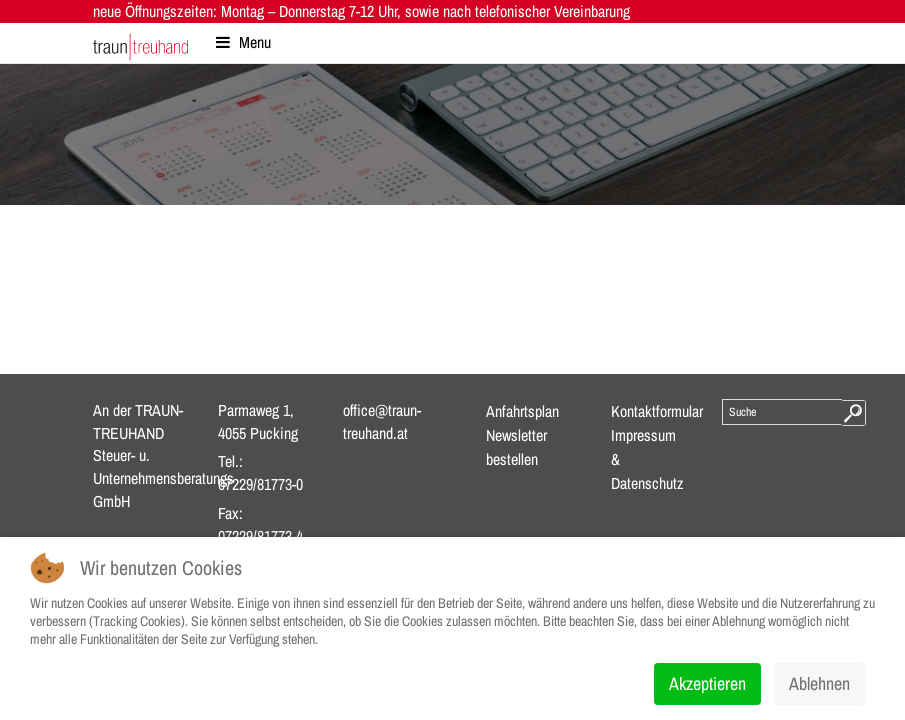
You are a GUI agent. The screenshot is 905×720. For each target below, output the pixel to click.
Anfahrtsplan (522, 411)
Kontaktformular (657, 411)
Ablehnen (819, 683)
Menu (243, 42)
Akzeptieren (707, 683)
